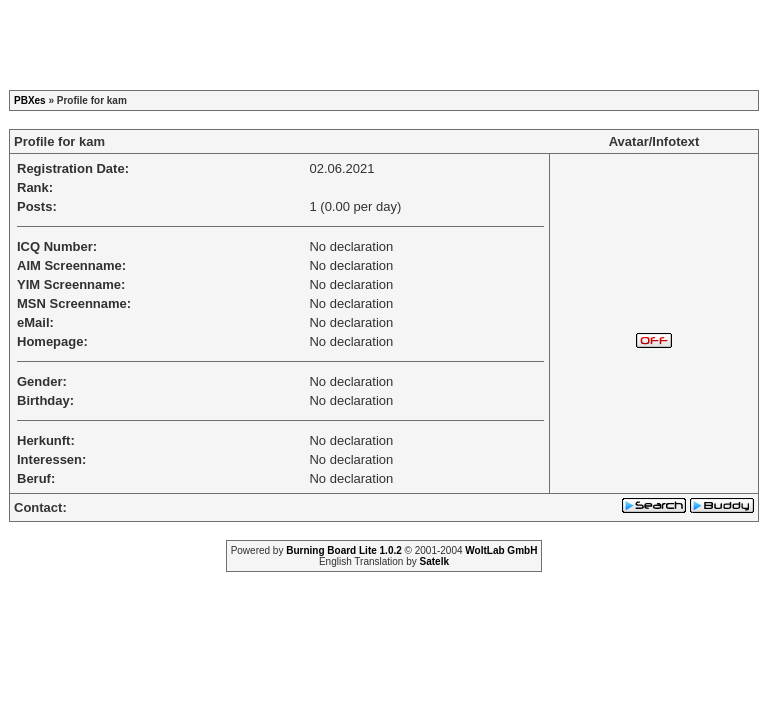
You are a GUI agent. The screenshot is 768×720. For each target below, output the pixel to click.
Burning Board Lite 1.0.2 (344, 550)
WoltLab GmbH (501, 550)
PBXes (30, 100)
